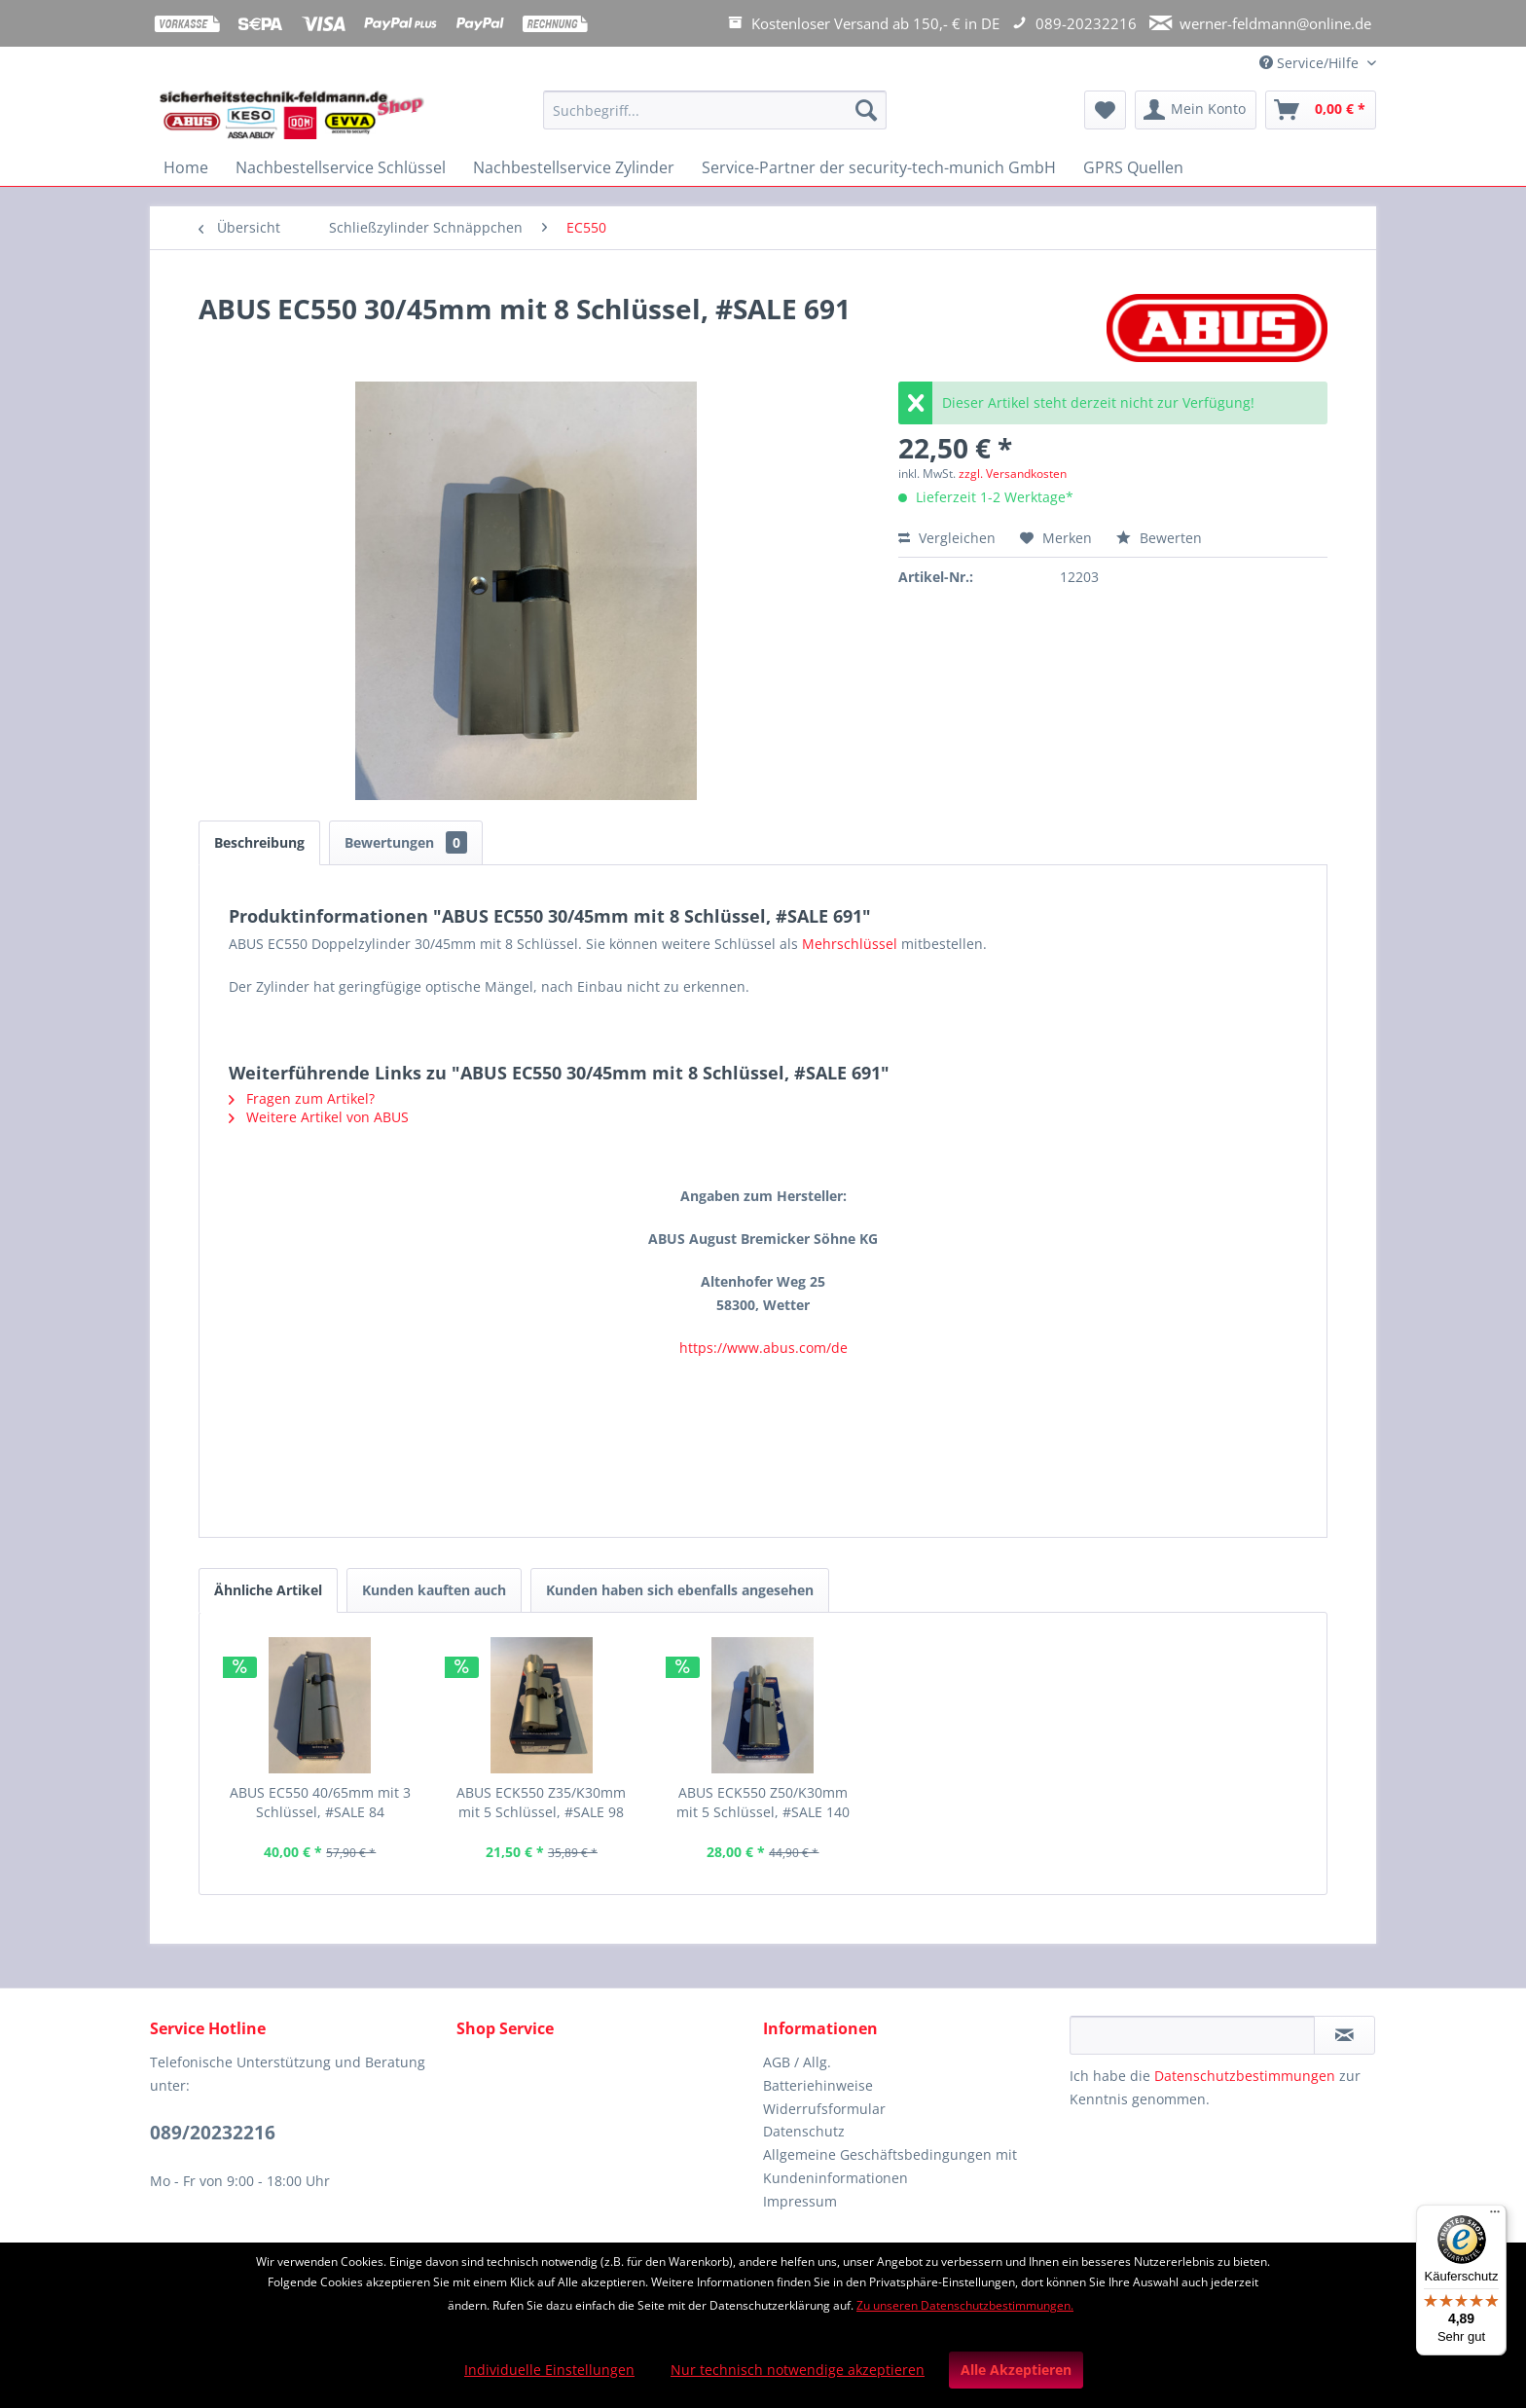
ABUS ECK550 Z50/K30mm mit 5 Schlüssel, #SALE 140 (763, 1802)
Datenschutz (804, 2131)
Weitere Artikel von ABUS (319, 1117)
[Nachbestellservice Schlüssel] (340, 167)
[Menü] (1495, 2216)
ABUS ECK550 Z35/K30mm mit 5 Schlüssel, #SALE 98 (541, 1802)
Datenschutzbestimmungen (1244, 2075)
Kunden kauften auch (434, 1590)
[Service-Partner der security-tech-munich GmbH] (879, 167)
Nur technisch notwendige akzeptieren (798, 2369)
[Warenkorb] (1320, 110)
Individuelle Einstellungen (549, 2369)
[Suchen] (866, 110)
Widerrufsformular (824, 2108)
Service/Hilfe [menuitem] (1310, 63)
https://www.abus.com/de (763, 1347)
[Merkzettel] (1105, 110)
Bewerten (1159, 538)
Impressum (800, 2201)
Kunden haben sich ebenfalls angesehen (680, 1590)
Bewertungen (406, 842)
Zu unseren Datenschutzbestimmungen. (964, 2305)
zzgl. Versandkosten (1013, 473)
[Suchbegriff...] (715, 110)
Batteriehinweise (818, 2085)
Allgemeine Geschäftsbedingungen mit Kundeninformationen (890, 2166)
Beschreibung (259, 842)
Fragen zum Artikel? (302, 1098)
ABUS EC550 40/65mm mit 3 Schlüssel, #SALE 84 (320, 1802)
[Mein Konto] (1195, 110)
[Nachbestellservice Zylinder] (573, 167)
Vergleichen (947, 538)
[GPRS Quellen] (1133, 167)
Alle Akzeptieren (1016, 2369)
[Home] (186, 167)
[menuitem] (715, 119)
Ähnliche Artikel (268, 1590)
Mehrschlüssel (849, 943)
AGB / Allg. (797, 2062)
